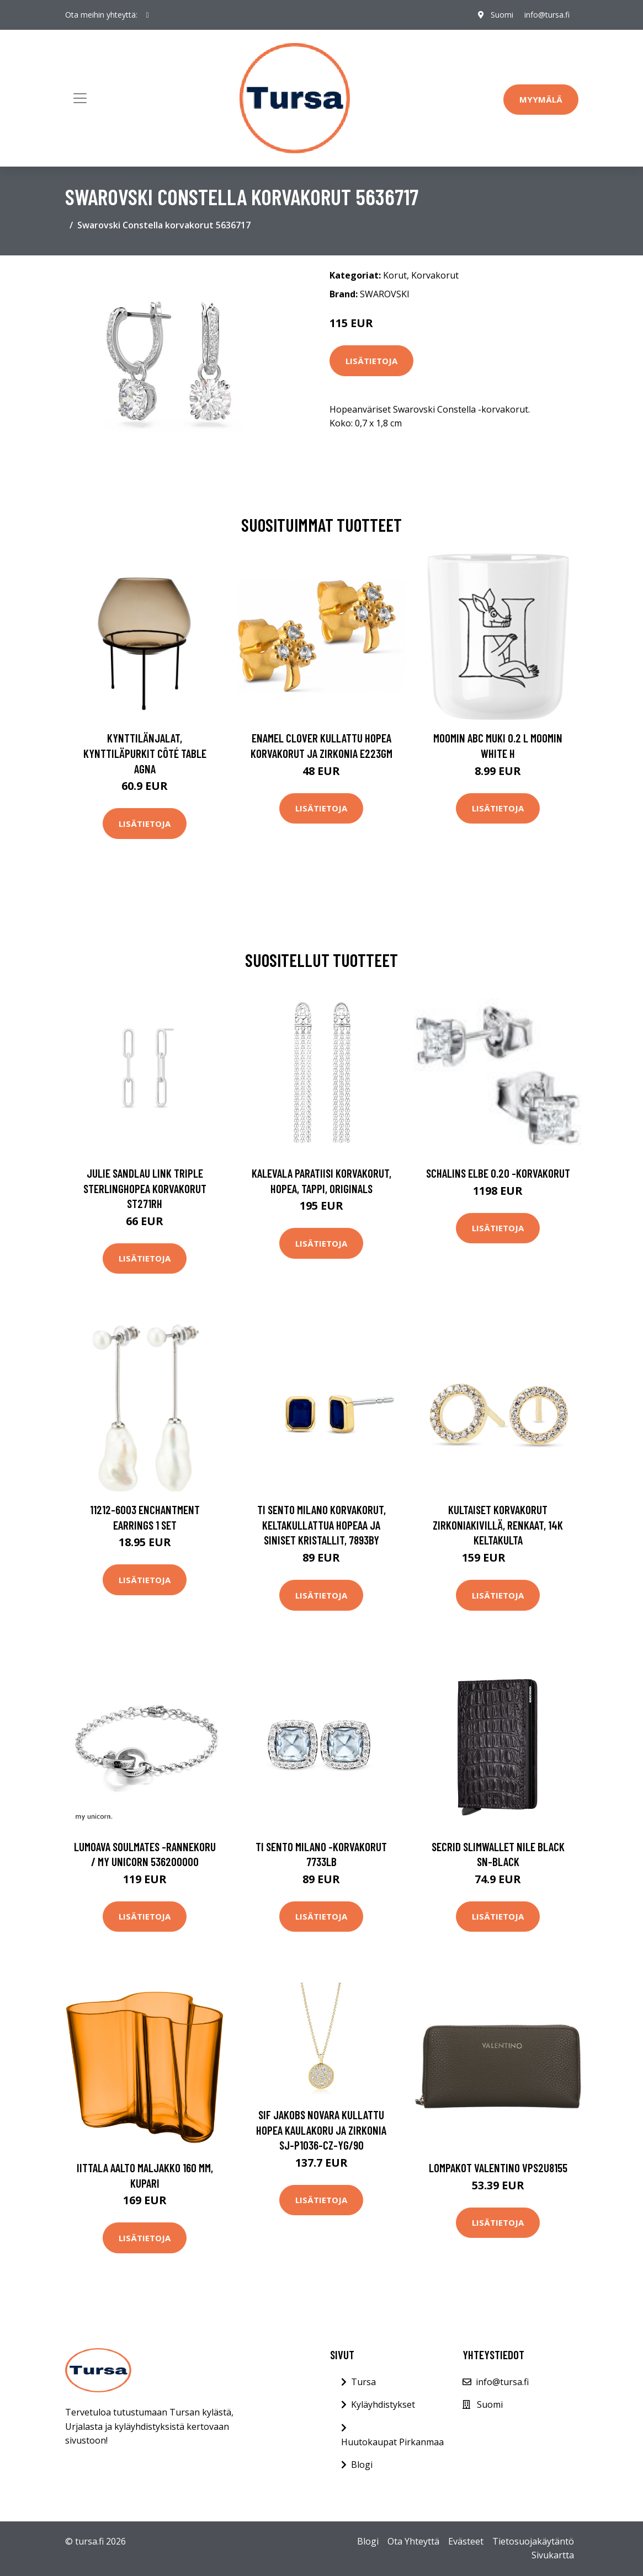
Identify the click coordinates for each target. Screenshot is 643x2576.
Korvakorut (435, 275)
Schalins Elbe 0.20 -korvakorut (498, 1173)
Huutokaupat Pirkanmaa (392, 2442)
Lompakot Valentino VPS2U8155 (498, 2167)
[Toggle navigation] (80, 98)
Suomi (502, 14)
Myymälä (540, 99)
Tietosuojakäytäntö (533, 2541)
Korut (395, 275)
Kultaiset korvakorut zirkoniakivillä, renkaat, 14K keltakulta (498, 1525)
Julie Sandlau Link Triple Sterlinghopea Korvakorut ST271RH (144, 1188)
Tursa (363, 2382)
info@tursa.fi (547, 14)
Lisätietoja (371, 360)
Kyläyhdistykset (383, 2404)
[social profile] (147, 14)
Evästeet (465, 2541)
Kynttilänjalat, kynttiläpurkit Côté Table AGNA (144, 753)
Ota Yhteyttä (413, 2541)
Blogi (362, 2465)
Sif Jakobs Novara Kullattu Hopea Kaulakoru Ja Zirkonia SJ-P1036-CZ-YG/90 (321, 2130)
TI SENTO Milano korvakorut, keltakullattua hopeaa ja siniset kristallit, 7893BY (321, 1525)
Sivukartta (553, 2555)
